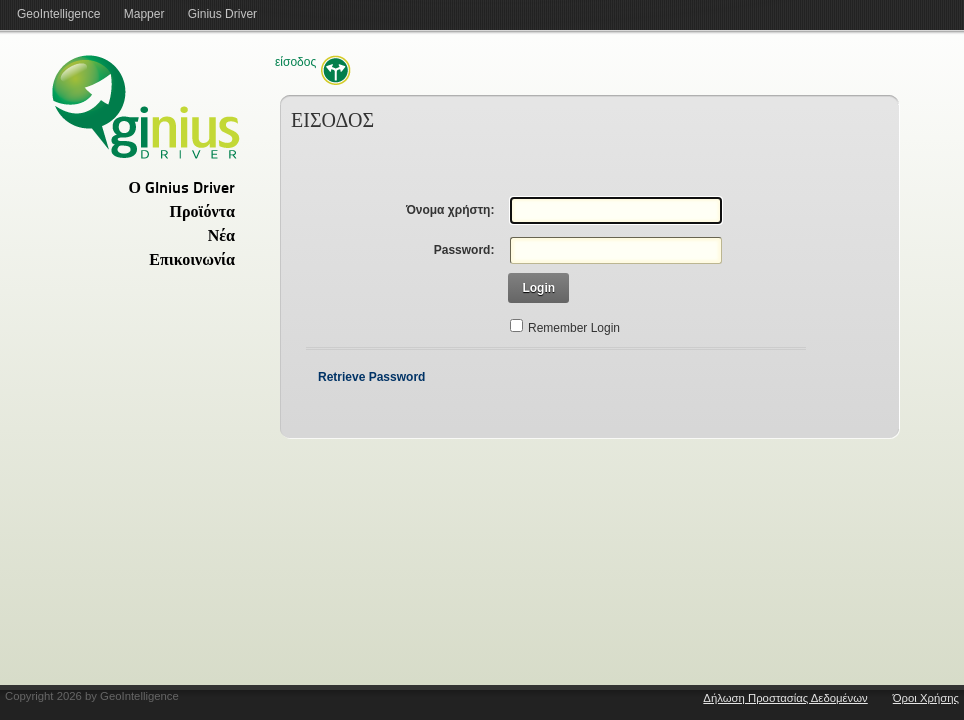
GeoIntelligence (58, 14)
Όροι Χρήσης (926, 698)
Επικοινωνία (192, 261)
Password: (464, 250)
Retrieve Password (371, 377)
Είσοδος (295, 62)
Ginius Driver (222, 14)
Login (538, 288)
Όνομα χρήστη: (450, 210)
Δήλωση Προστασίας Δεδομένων (785, 698)
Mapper (144, 14)
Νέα (221, 237)
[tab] (120, 188)
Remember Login (574, 328)
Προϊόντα (202, 213)
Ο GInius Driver (182, 189)
